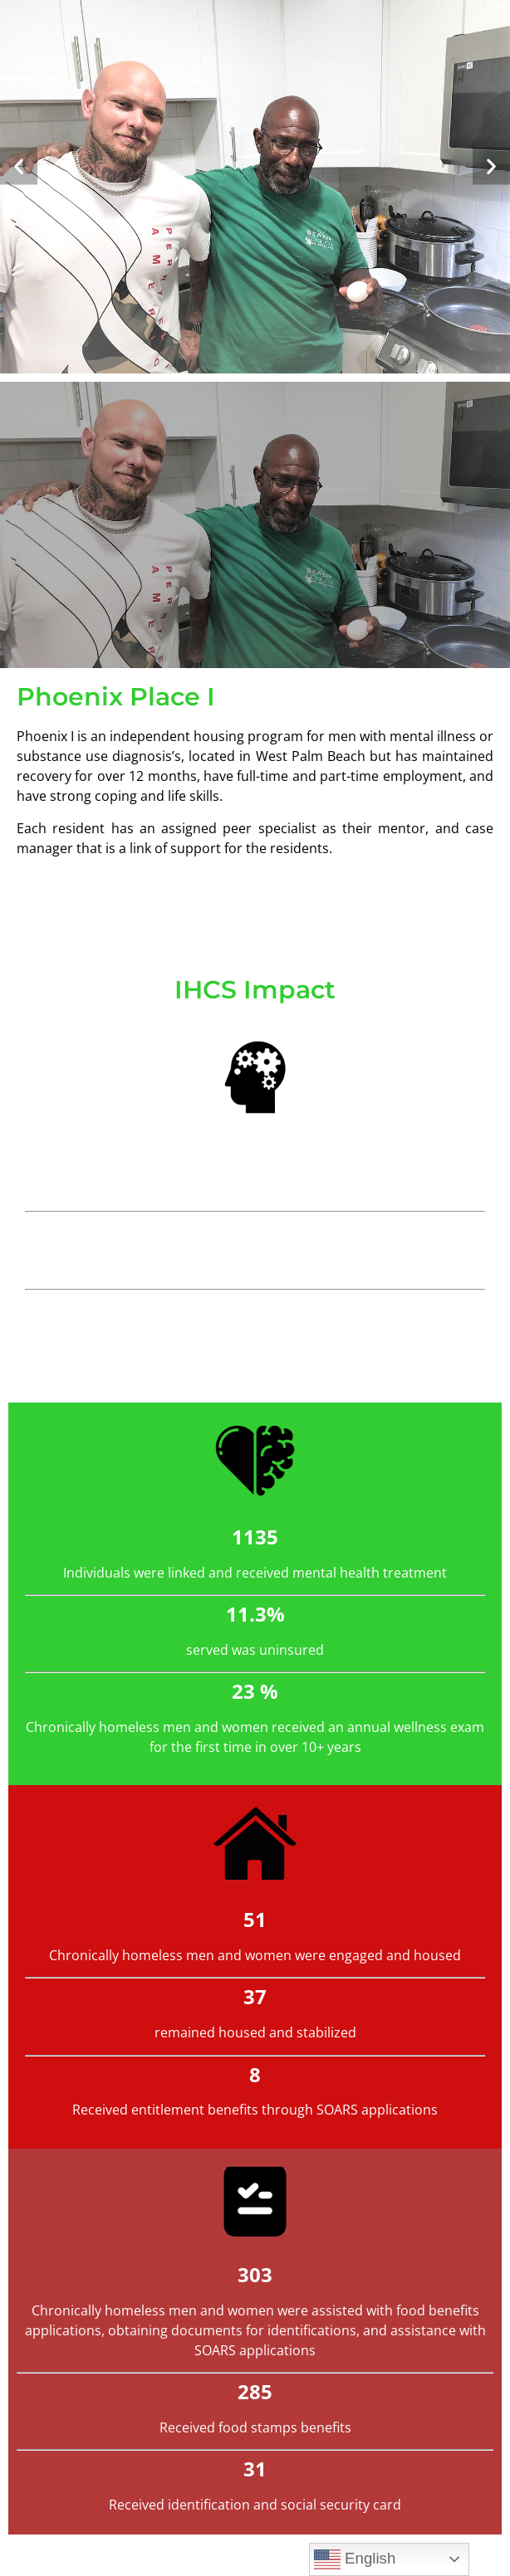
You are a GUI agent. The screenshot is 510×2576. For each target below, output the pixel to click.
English (354, 2559)
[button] (18, 166)
